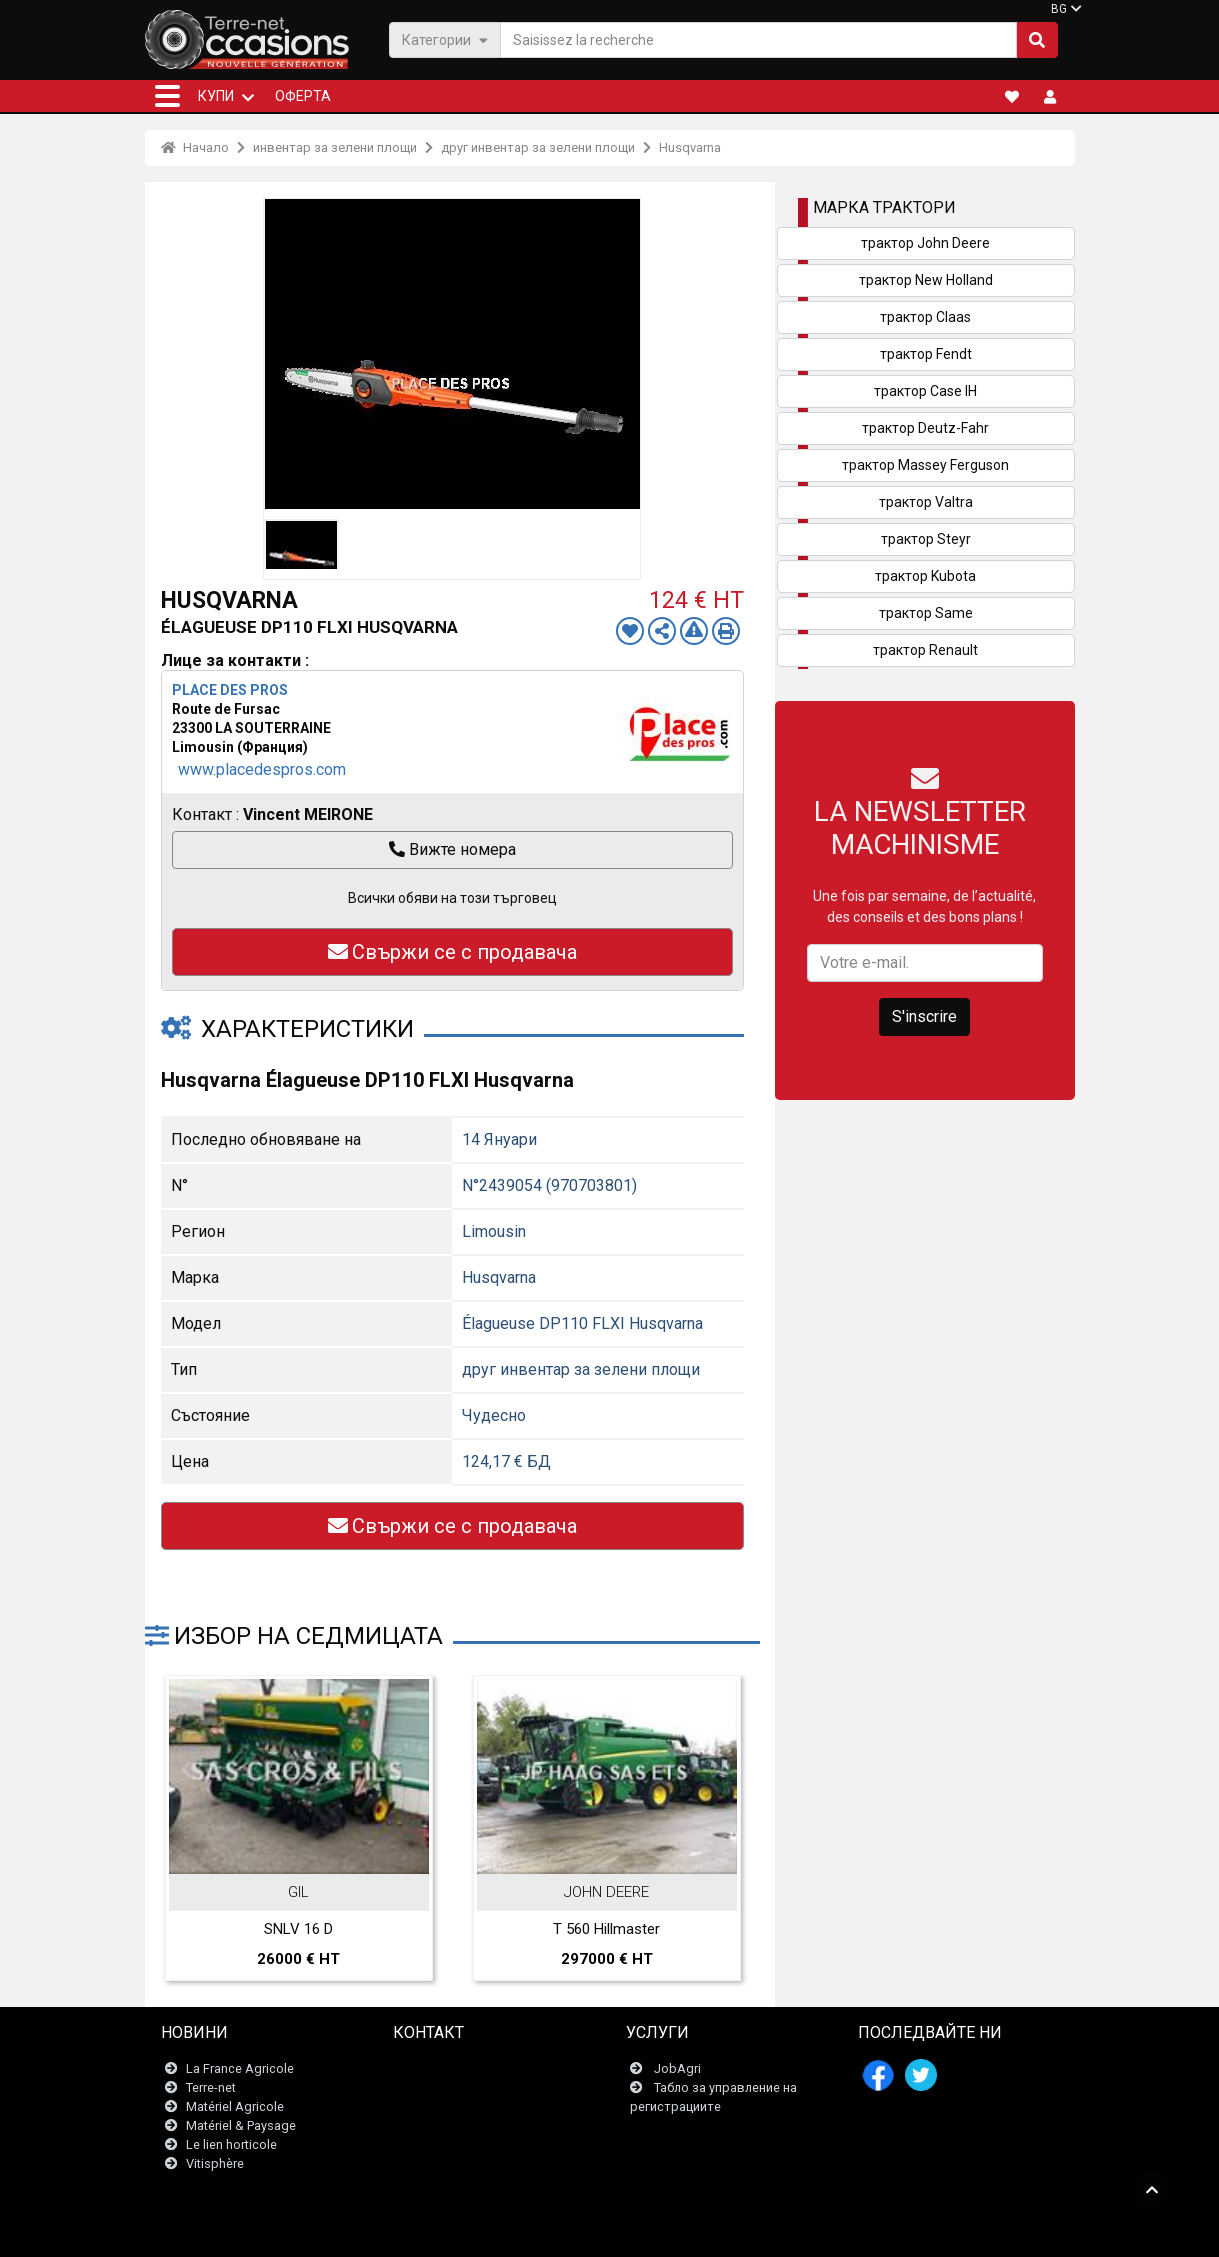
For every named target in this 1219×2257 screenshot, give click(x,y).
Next (718, 1770)
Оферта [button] (303, 96)
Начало (195, 147)
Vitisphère (215, 2164)
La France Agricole (240, 2068)
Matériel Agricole (235, 2106)
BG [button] (1059, 9)
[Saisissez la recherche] (758, 40)
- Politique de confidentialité (683, 2231)
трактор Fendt (926, 354)
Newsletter (436, 2087)
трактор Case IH (925, 391)
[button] (167, 96)
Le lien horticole (231, 2144)
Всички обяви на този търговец (452, 898)
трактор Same (926, 613)
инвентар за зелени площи (335, 147)
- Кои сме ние (803, 2231)
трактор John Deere (925, 243)
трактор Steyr (926, 539)
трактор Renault (925, 650)
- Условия (573, 2231)
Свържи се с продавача (452, 952)
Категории (445, 39)
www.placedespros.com (262, 769)
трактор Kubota (925, 576)
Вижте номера (452, 849)
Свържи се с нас (454, 2068)
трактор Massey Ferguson (925, 465)
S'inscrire (924, 1016)
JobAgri (677, 2068)
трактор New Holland (926, 280)
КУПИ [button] (216, 96)
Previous (187, 1770)
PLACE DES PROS (230, 690)
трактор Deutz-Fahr (925, 428)
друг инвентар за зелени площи (538, 147)
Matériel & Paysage (241, 2125)
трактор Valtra (926, 502)
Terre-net (211, 2087)
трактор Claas (925, 317)
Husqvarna (690, 147)
